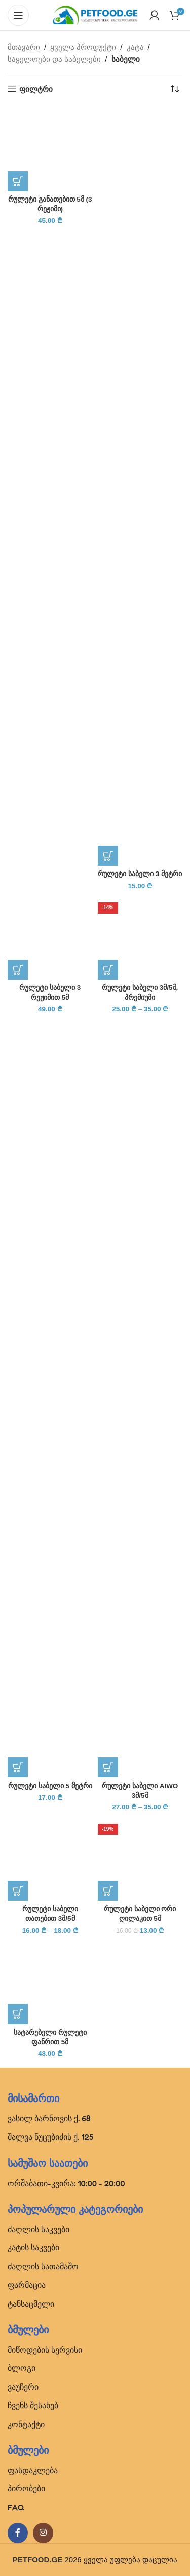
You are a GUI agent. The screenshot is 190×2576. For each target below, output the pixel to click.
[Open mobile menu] (18, 15)
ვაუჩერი (23, 2387)
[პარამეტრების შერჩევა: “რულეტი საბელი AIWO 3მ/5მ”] (108, 1767)
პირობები (26, 2488)
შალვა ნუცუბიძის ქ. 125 (50, 2137)
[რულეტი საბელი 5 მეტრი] (50, 1397)
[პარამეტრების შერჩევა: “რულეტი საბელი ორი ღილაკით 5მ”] (108, 1891)
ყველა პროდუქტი (83, 47)
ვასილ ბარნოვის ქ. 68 (49, 2118)
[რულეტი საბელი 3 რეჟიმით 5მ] (50, 937)
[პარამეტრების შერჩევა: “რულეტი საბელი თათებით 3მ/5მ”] (18, 1891)
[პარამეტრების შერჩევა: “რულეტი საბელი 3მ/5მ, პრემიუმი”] (108, 970)
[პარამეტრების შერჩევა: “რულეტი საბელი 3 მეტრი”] (108, 856)
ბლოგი (21, 2368)
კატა (135, 47)
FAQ (16, 2507)
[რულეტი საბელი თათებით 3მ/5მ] (50, 1858)
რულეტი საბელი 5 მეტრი (50, 1786)
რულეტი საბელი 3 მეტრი (140, 874)
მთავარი (24, 47)
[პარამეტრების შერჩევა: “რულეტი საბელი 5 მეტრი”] (18, 1767)
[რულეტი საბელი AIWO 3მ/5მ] (140, 1397)
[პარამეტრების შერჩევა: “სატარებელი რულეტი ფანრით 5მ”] (18, 2014)
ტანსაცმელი (31, 2303)
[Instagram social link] (43, 2533)
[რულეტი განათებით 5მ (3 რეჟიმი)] (50, 148)
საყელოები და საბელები (54, 59)
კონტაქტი (26, 2424)
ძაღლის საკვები (38, 2229)
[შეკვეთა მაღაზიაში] (174, 88)
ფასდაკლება (33, 2470)
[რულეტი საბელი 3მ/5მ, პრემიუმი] (140, 937)
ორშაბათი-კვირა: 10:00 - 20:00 (66, 2183)
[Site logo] (95, 14)
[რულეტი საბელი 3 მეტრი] (140, 486)
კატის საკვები (33, 2247)
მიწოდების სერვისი (45, 2350)
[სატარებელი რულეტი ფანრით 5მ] (50, 1982)
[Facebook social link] (18, 2533)
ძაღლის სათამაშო (43, 2266)
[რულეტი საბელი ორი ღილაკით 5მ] (140, 1858)
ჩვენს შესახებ (33, 2405)
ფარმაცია (27, 2285)
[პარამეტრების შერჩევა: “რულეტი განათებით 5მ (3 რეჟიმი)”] (18, 181)
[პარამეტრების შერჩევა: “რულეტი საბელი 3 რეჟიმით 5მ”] (18, 970)
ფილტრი (36, 89)
